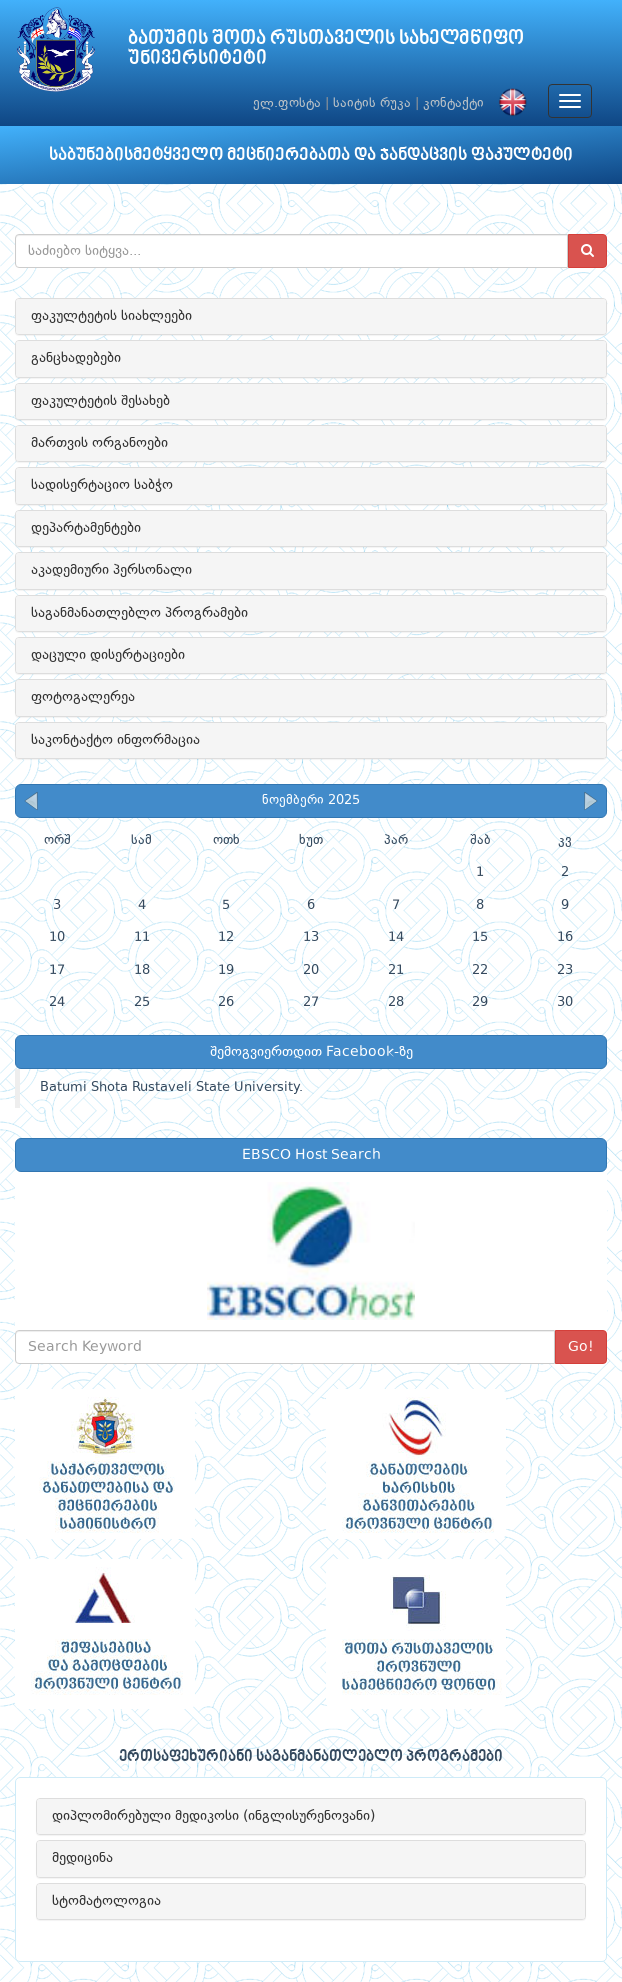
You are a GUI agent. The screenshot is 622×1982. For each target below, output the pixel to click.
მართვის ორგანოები (99, 443)
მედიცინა (82, 1858)
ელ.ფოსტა (287, 103)
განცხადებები (76, 358)
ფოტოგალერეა (83, 697)
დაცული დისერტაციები (108, 655)
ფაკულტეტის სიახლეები (111, 316)
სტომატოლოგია (106, 1901)
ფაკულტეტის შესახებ (100, 401)
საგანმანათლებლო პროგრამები (139, 613)
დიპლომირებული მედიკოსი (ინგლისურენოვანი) (213, 1816)
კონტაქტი (453, 103)
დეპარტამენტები (86, 528)
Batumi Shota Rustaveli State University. (171, 1087)
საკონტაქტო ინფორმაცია (115, 740)
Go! (581, 1347)
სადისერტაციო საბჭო (102, 485)
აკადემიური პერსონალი (111, 570)
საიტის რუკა (372, 103)
